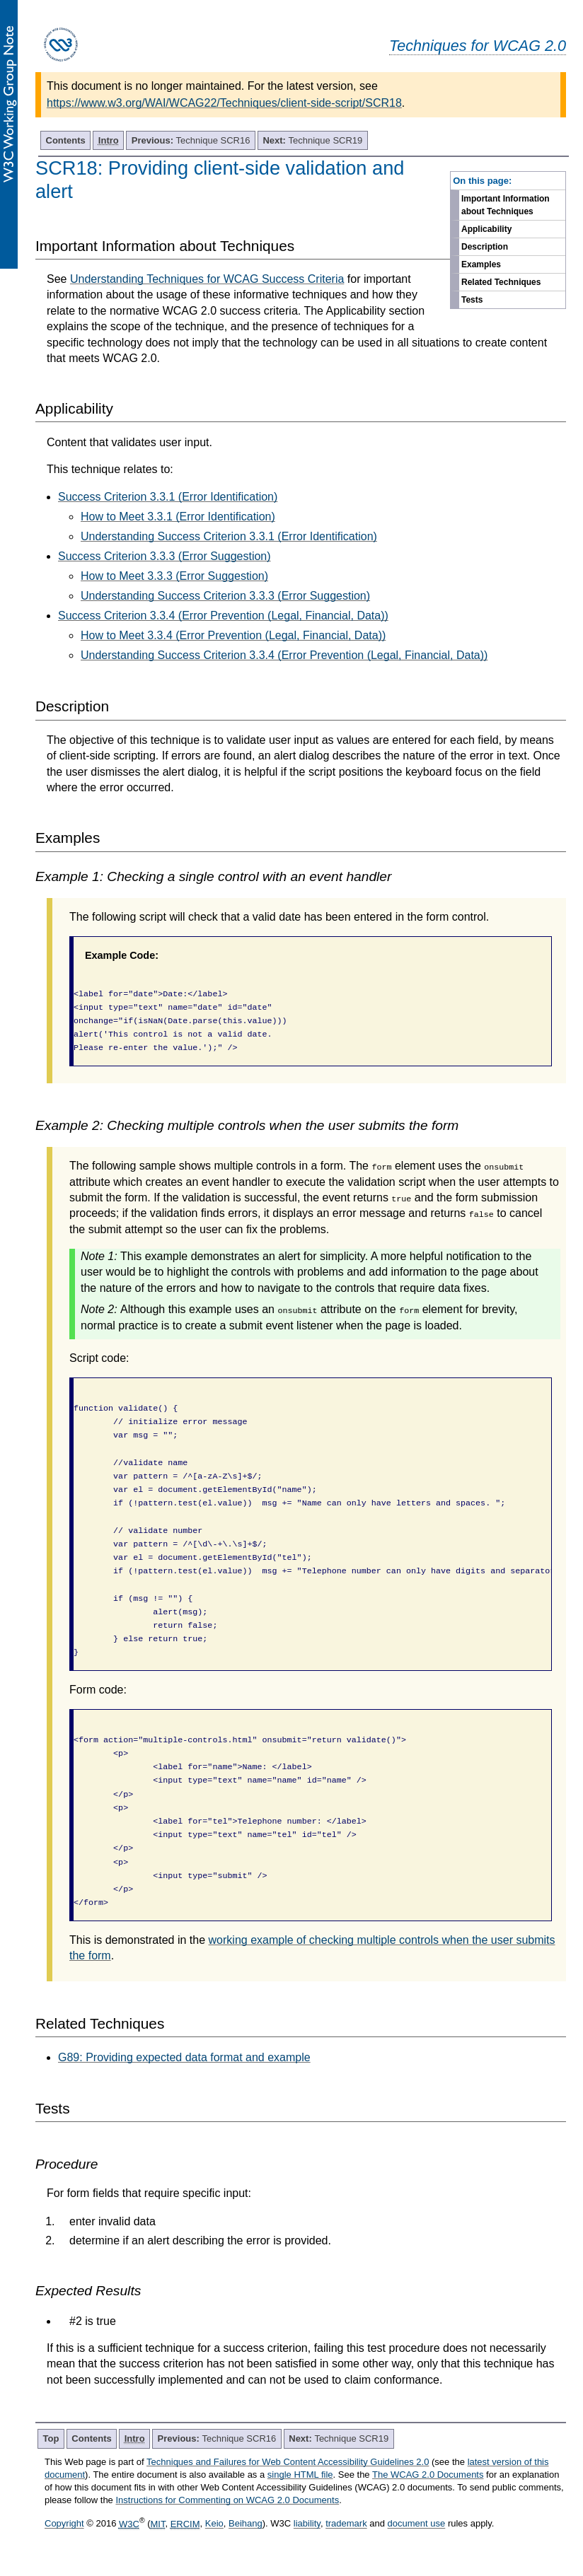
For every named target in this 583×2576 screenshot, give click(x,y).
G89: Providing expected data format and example (184, 2057)
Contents (66, 140)
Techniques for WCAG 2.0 (477, 45)
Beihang (245, 2524)
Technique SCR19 (312, 140)
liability (307, 2524)
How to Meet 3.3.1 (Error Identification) (178, 517)
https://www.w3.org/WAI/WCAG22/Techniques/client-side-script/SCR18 (224, 103)
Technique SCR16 (191, 140)
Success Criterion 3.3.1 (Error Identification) (167, 497)
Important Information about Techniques (505, 205)
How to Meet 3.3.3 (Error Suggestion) (174, 576)
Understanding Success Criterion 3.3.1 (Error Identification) (229, 536)
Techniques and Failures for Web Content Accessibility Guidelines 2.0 (287, 2461)
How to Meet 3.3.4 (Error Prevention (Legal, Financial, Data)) (233, 635)
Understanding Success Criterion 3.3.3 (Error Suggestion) (225, 596)
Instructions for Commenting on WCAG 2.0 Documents (227, 2500)
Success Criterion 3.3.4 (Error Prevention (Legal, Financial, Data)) (223, 616)
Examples (481, 264)
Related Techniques (501, 282)
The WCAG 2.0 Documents (428, 2474)
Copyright (64, 2524)
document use (417, 2524)
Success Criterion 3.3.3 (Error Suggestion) (164, 556)
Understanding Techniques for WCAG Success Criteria (207, 279)
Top (51, 2438)
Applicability (486, 229)
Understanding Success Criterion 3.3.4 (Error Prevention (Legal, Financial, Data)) (284, 655)
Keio (214, 2524)
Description (484, 247)
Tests (472, 300)
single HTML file (300, 2474)
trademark (346, 2524)
